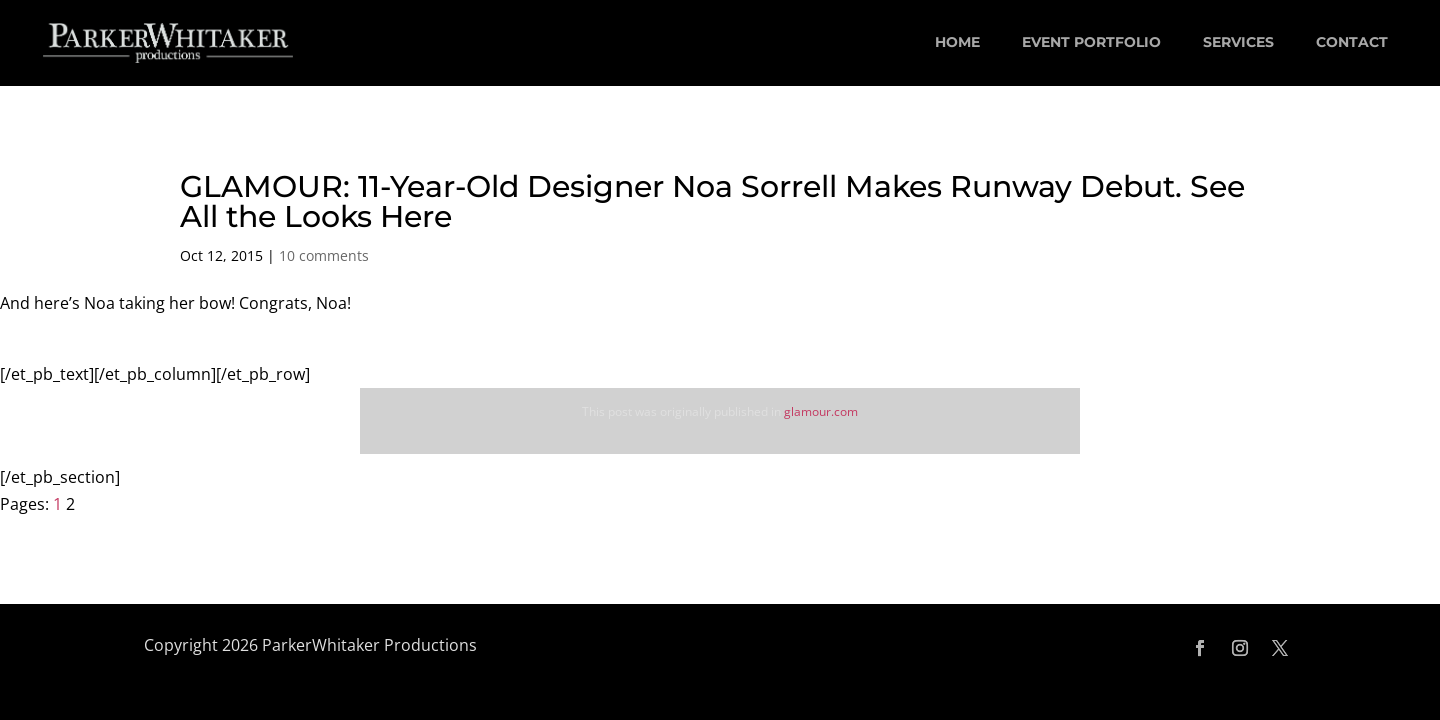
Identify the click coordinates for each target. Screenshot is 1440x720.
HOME (957, 42)
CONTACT (1352, 42)
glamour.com (821, 411)
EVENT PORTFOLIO (1091, 42)
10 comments (324, 255)
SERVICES (1238, 42)
